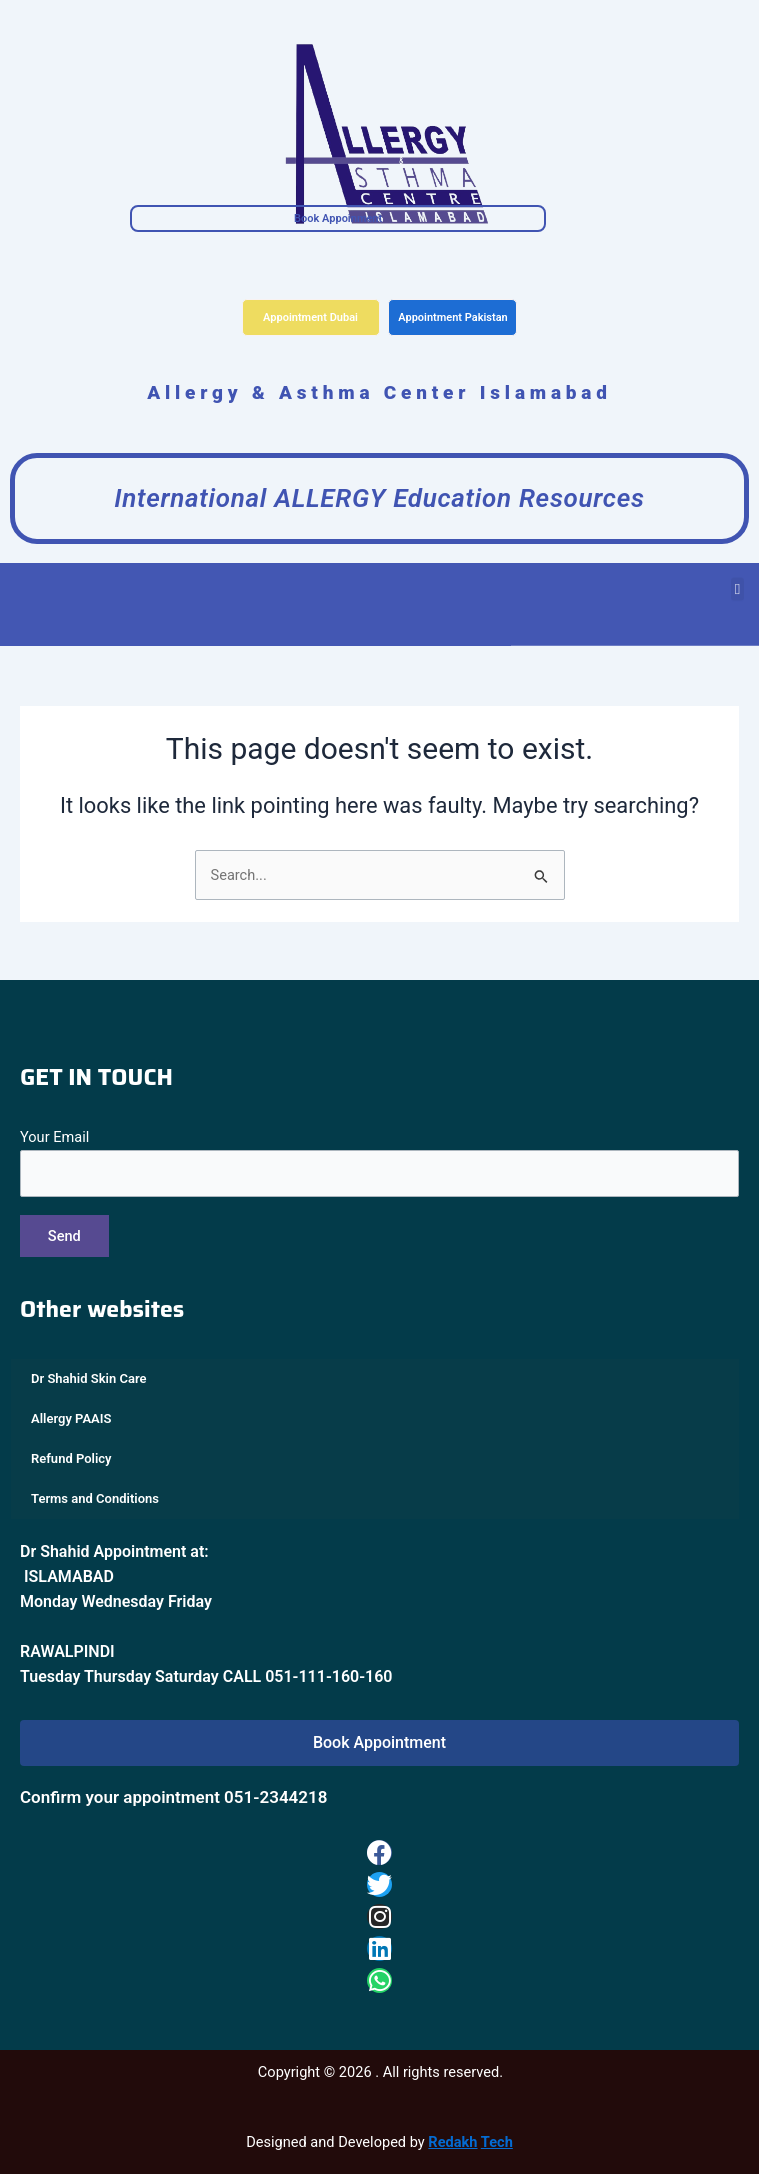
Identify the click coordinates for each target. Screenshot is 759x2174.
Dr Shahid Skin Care (88, 1378)
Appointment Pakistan (453, 317)
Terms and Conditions (95, 1498)
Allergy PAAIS (71, 1418)
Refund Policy (71, 1458)
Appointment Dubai (310, 317)
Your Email (379, 1162)
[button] (737, 577)
